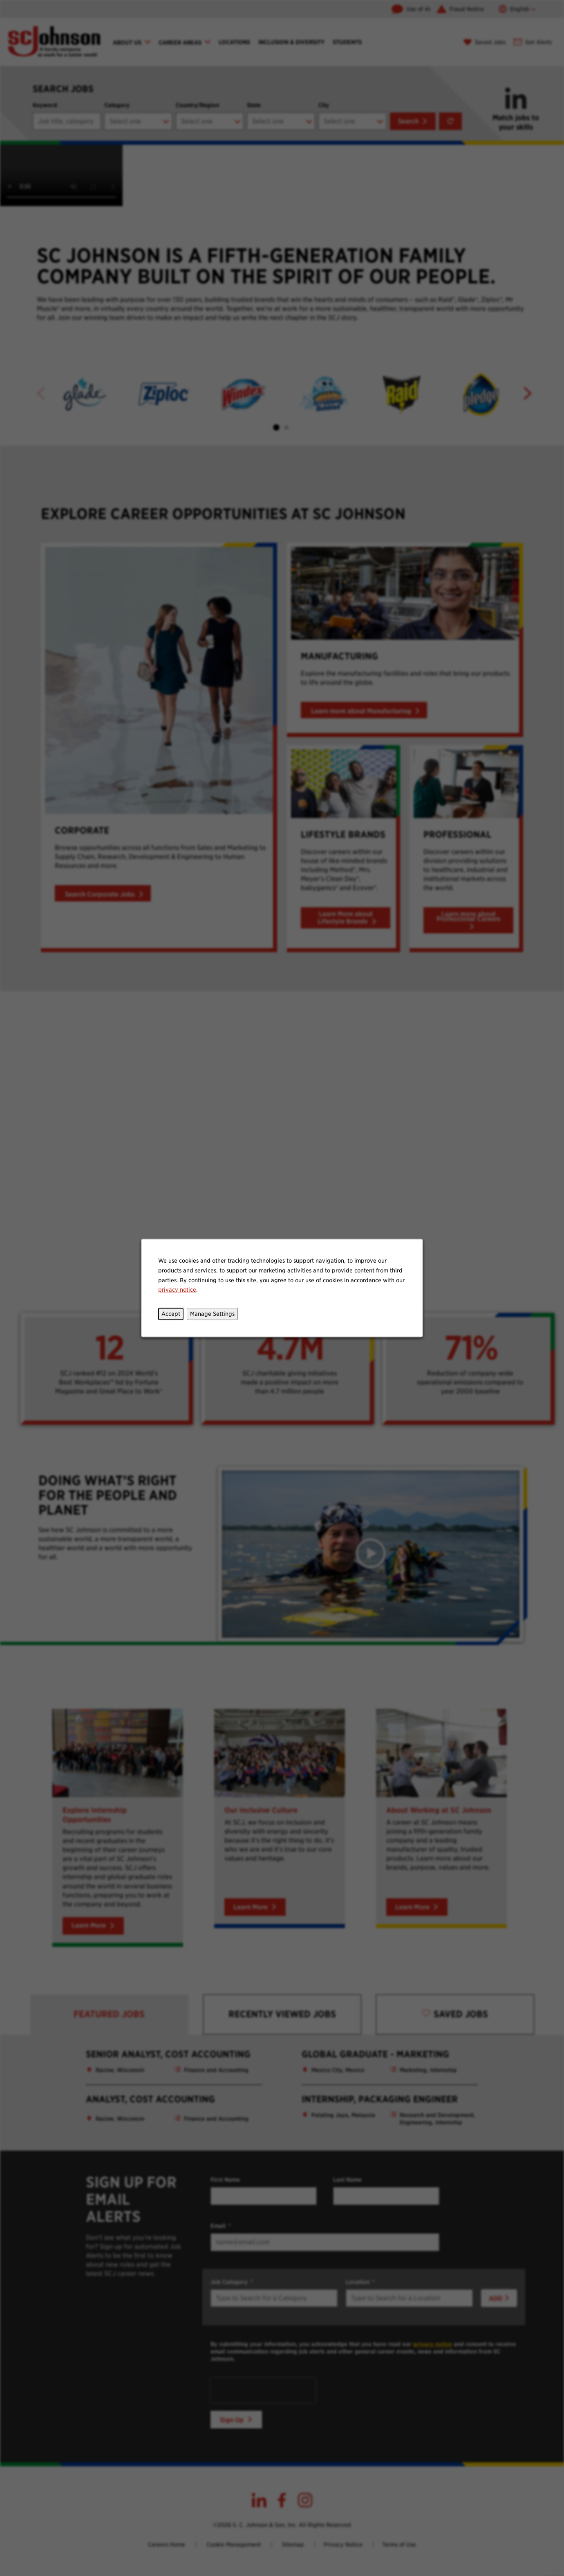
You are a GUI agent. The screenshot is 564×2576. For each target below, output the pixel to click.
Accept (170, 1313)
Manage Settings (212, 1313)
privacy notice (177, 1289)
